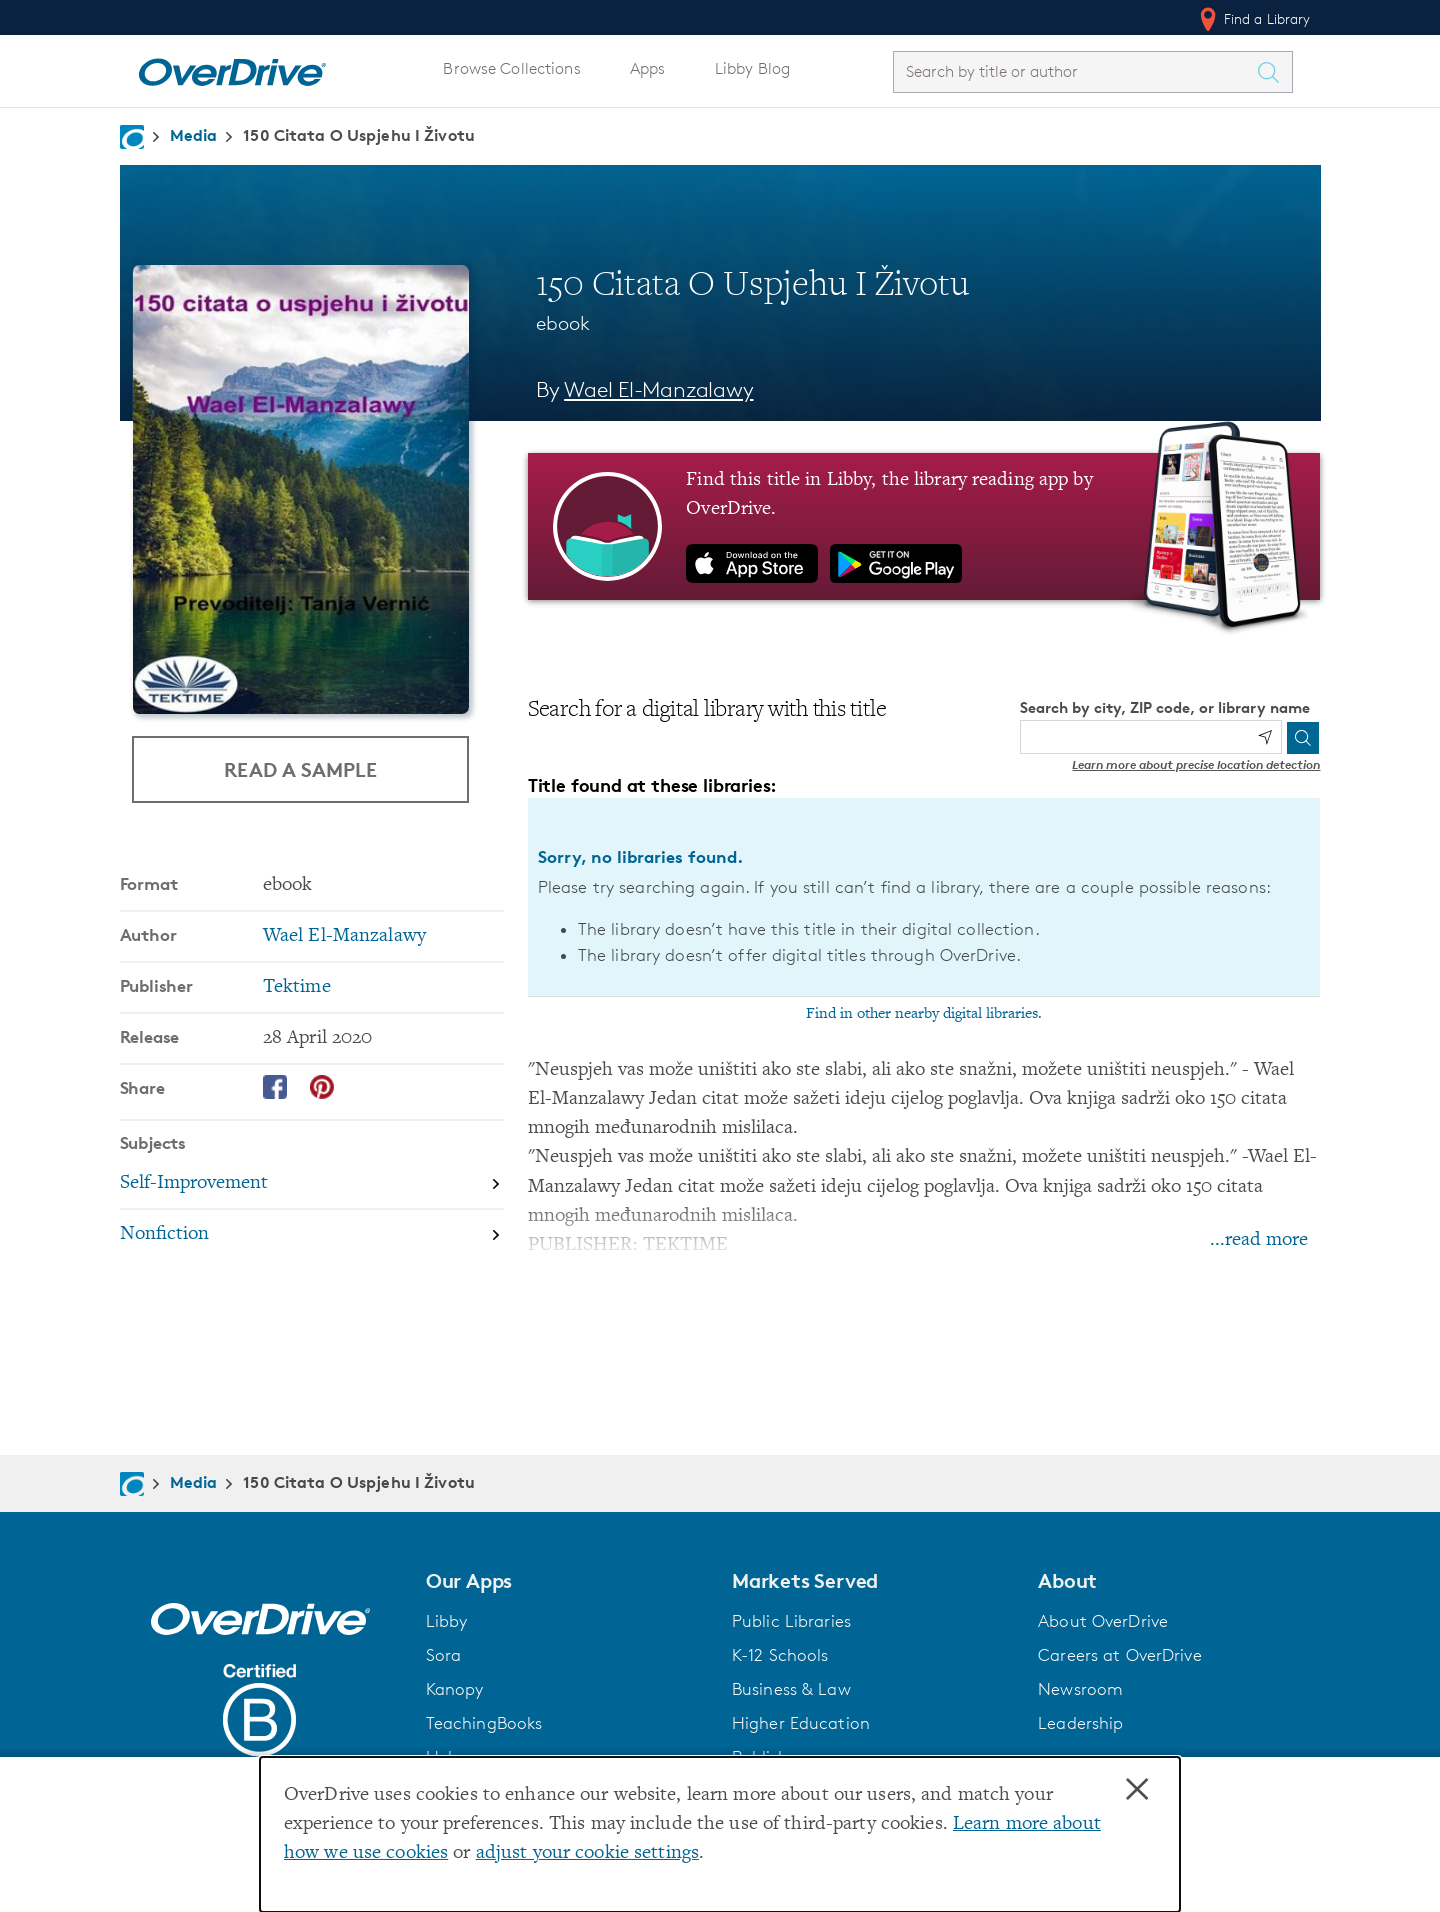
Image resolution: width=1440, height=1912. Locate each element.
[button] (567, 1581)
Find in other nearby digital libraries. (924, 1014)
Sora (444, 1655)
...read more (1259, 1240)
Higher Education (801, 1723)
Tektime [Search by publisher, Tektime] (297, 987)
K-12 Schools (780, 1655)
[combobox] (1075, 71)
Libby (447, 1621)
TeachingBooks (484, 1723)
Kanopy (455, 1689)
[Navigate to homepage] (132, 137)
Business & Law (791, 1689)
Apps (648, 68)
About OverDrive (1103, 1621)
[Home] (232, 68)
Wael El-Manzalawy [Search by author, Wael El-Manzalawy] (658, 389)
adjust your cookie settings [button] (587, 1853)
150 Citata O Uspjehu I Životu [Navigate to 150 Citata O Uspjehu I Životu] (359, 135)
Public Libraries (791, 1621)
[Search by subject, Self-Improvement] (312, 1185)
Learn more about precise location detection (1196, 764)
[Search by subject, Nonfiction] (312, 1234)
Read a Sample (300, 769)
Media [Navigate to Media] (194, 135)
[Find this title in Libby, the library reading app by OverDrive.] (924, 526)
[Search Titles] (1274, 72)
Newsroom (1080, 1689)
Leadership (1080, 1723)
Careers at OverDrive (1119, 1655)
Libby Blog (752, 68)
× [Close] (1137, 1790)
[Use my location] (1265, 737)
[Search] (1303, 738)
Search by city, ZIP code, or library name (1165, 707)
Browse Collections (511, 68)
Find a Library (1253, 19)
